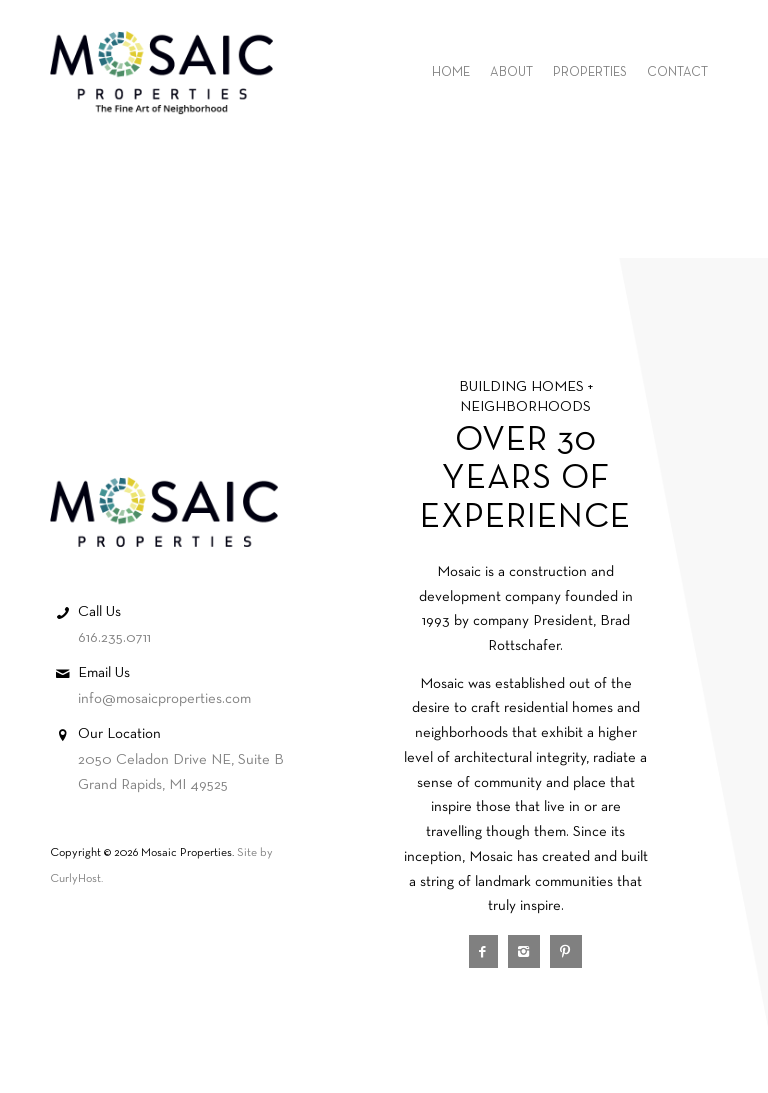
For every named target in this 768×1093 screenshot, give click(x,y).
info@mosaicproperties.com (164, 699)
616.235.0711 (114, 638)
